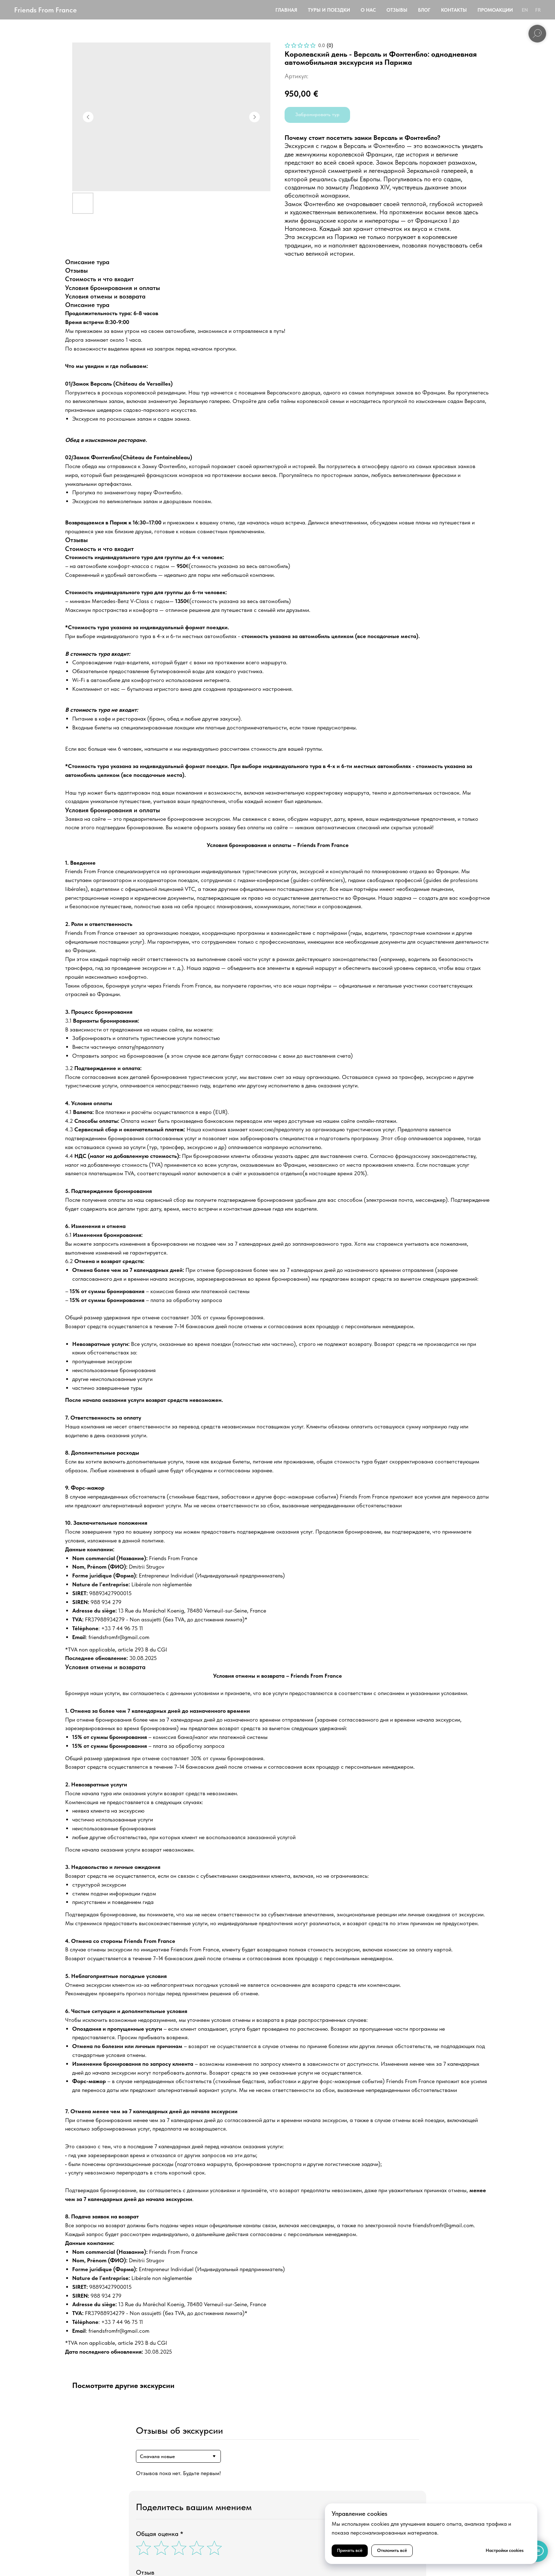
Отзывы (397, 10)
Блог (424, 10)
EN (525, 10)
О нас (368, 10)
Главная (286, 10)
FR (538, 10)
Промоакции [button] (495, 10)
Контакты (454, 10)
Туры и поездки (329, 10)
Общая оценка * (159, 2533)
